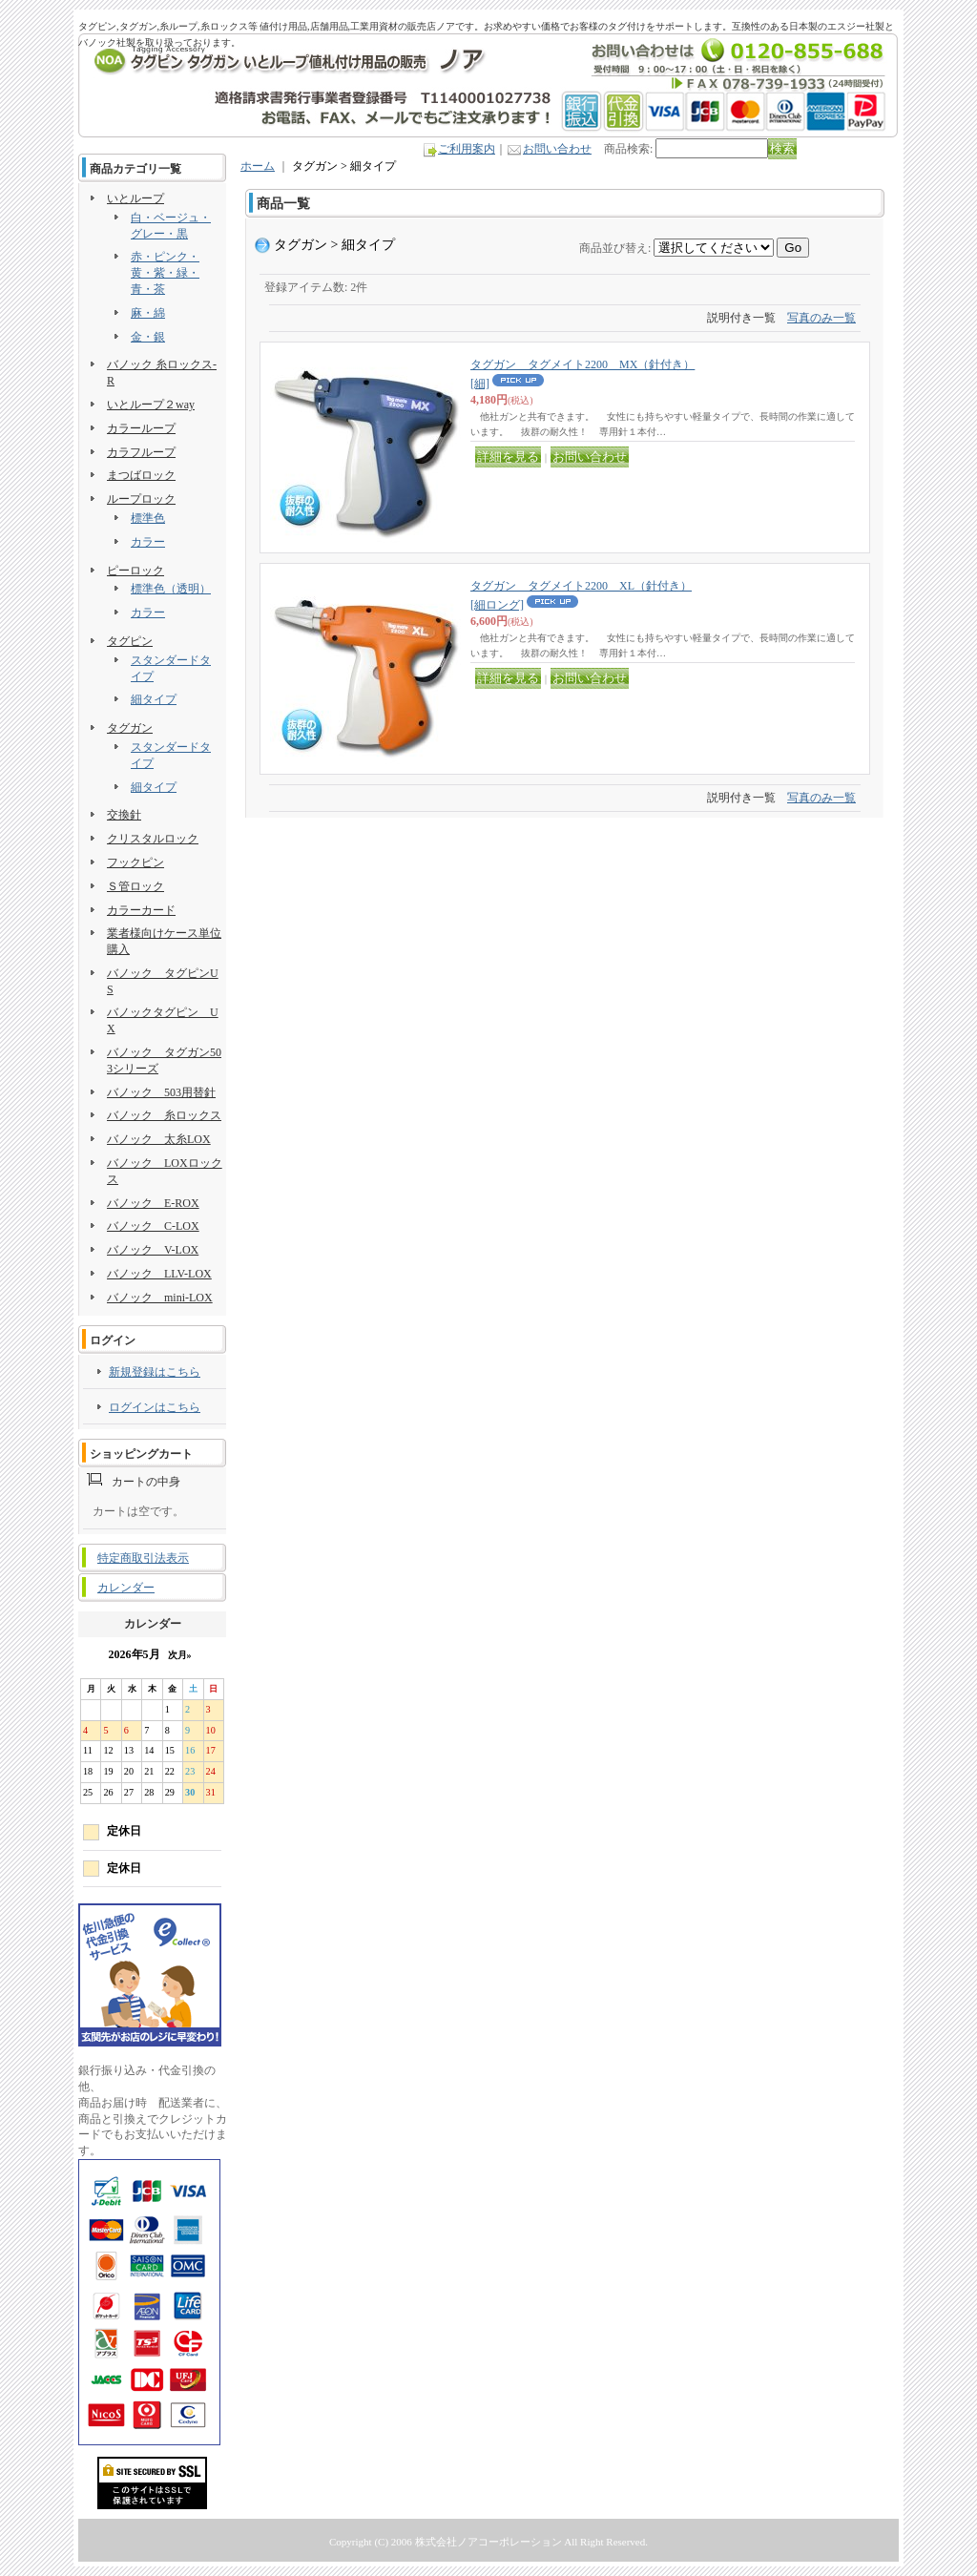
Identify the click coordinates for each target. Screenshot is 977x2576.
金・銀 (148, 336)
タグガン (130, 728)
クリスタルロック (152, 838)
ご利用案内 (466, 149)
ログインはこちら (154, 1407)
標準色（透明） (171, 588)
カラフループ (141, 452)
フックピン (135, 862)
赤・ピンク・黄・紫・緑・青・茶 (165, 273)
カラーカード (141, 910)
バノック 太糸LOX (159, 1139)
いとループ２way (151, 404)
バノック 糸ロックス (164, 1115)
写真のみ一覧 (821, 317)
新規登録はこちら (154, 1372)
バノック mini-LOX (160, 1297)
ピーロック (135, 570)
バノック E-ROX (153, 1203)
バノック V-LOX (152, 1250)
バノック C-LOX (153, 1226)
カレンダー (126, 1587)
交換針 (124, 814)
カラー (148, 542)
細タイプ (154, 699)
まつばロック (141, 475)
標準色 (148, 518)
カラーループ (141, 428)
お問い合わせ (557, 149)
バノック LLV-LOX (159, 1273)
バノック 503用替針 (161, 1092)
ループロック (141, 499)
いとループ (135, 198)
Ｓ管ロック (135, 886)
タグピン (130, 641)
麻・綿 (148, 313)
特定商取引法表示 (143, 1558)
